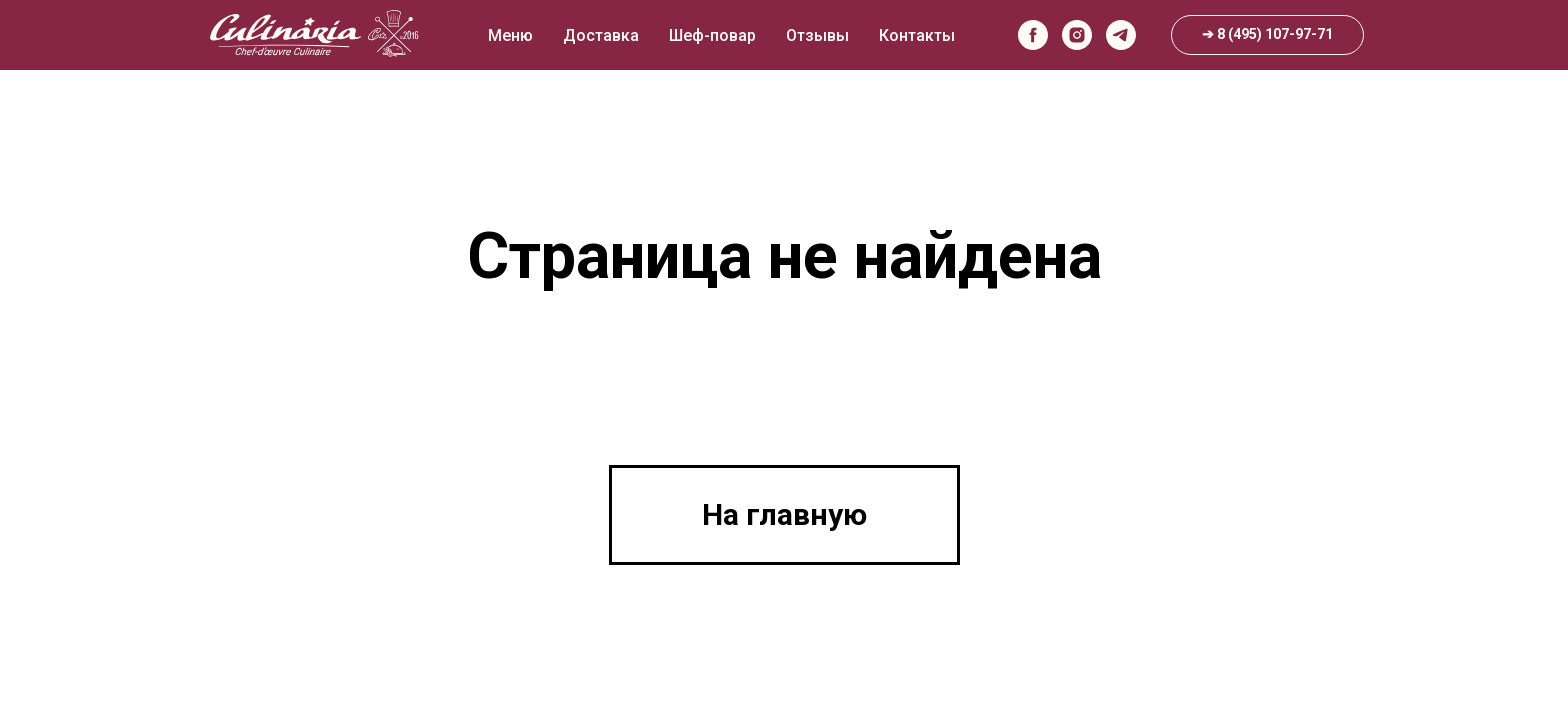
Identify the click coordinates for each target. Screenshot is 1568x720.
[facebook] (1033, 35)
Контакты (917, 35)
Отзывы (817, 35)
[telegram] (1121, 35)
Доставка (601, 35)
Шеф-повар (712, 35)
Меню (510, 35)
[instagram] (1077, 35)
